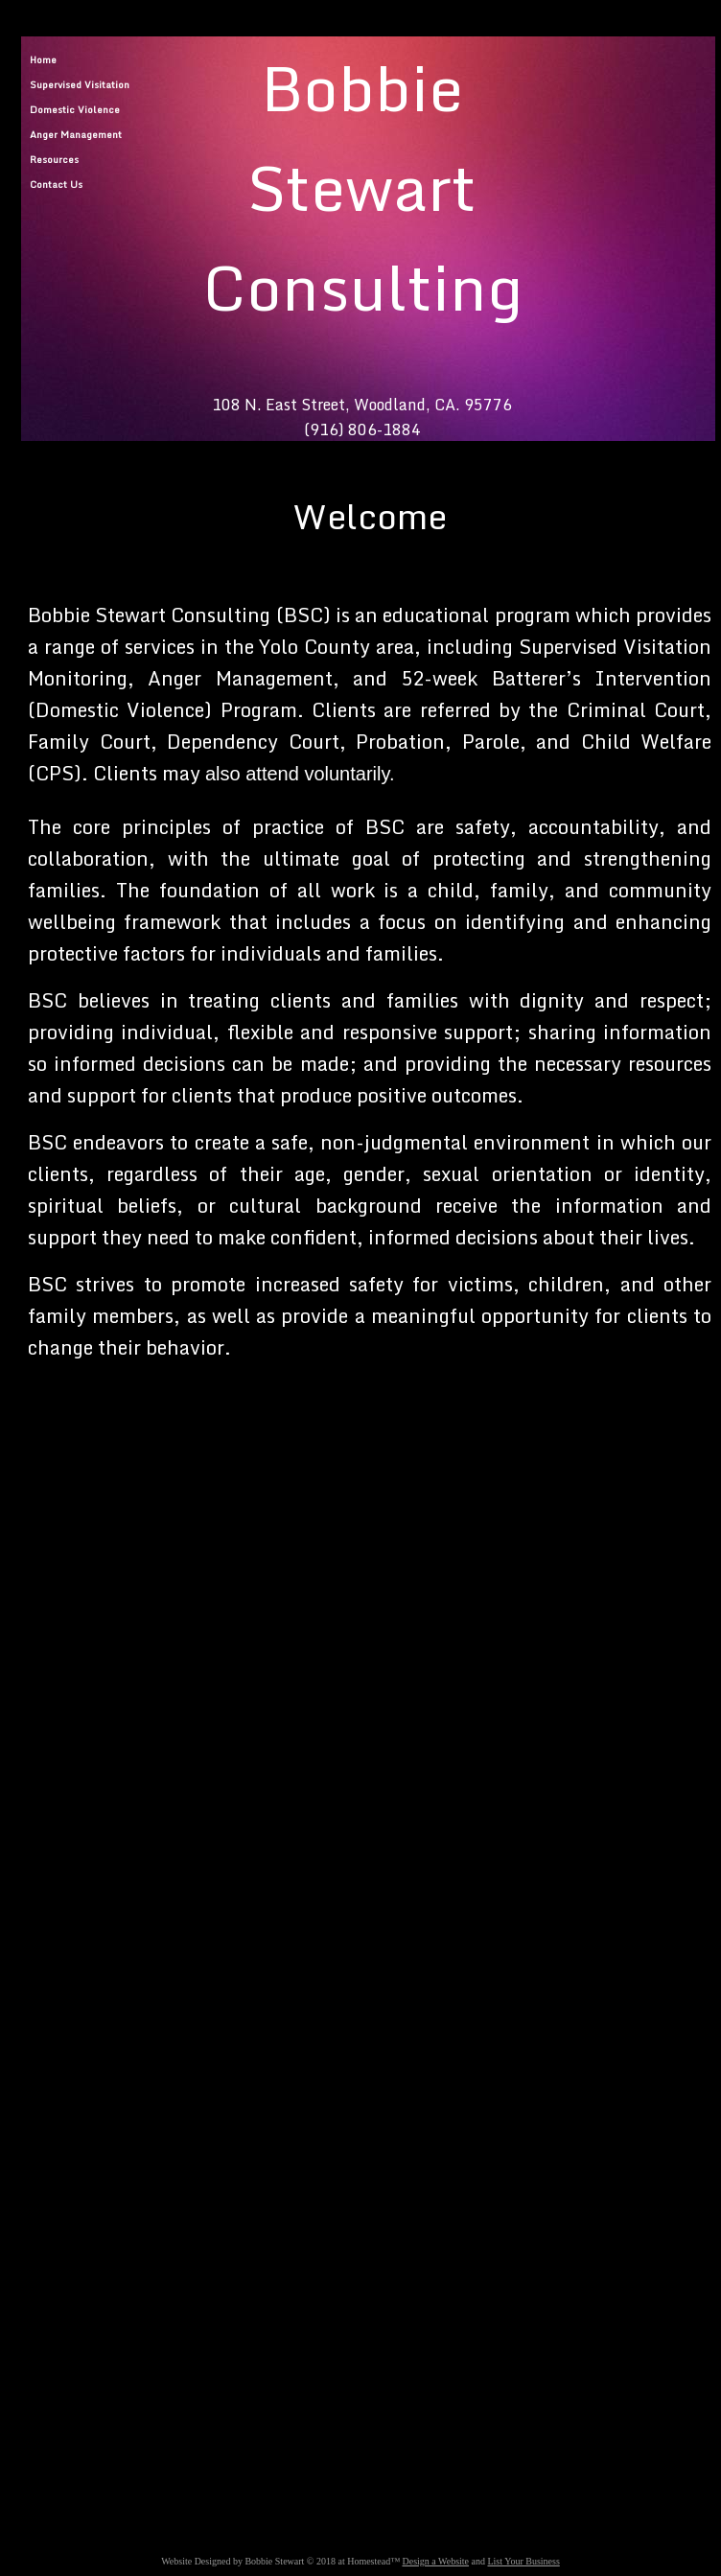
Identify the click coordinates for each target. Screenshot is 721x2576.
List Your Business (523, 2561)
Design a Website (435, 2561)
